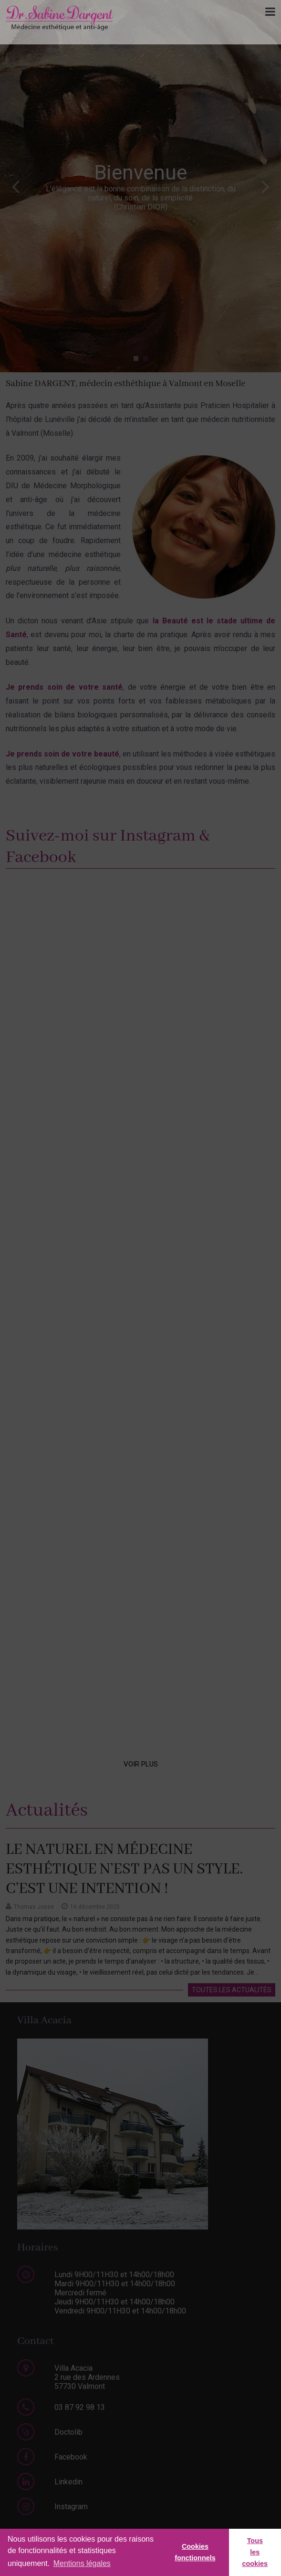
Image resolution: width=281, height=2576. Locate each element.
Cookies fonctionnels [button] (195, 2552)
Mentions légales (82, 2563)
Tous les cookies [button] (255, 2552)
